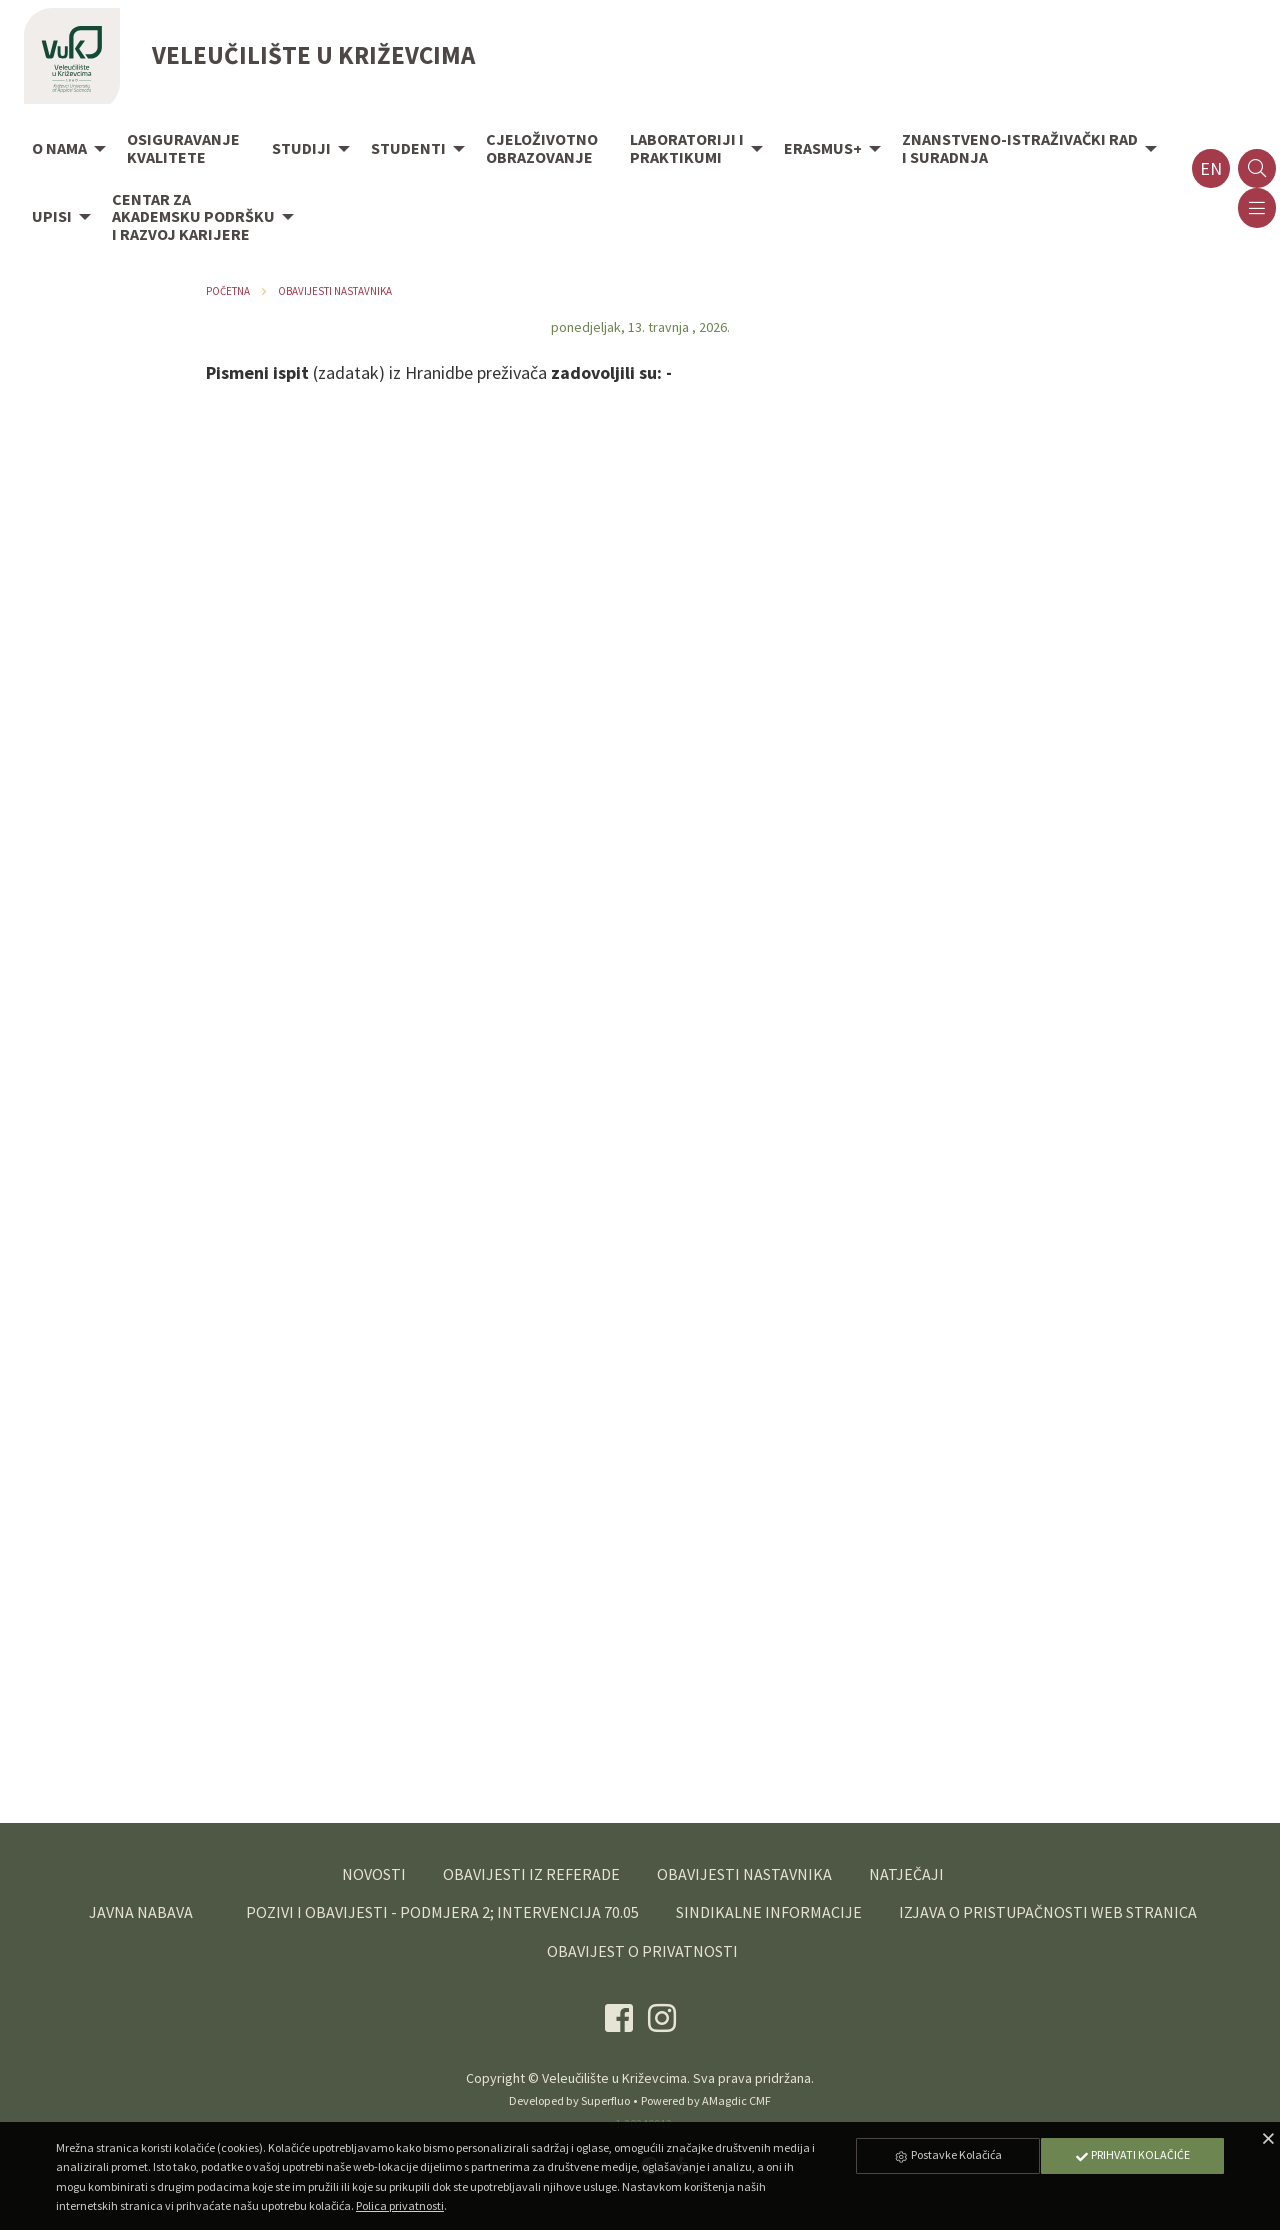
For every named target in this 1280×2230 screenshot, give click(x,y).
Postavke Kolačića (948, 2154)
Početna (228, 291)
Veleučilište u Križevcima (614, 2078)
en (1211, 168)
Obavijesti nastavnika (335, 291)
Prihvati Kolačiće (1132, 2154)
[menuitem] (63, 150)
